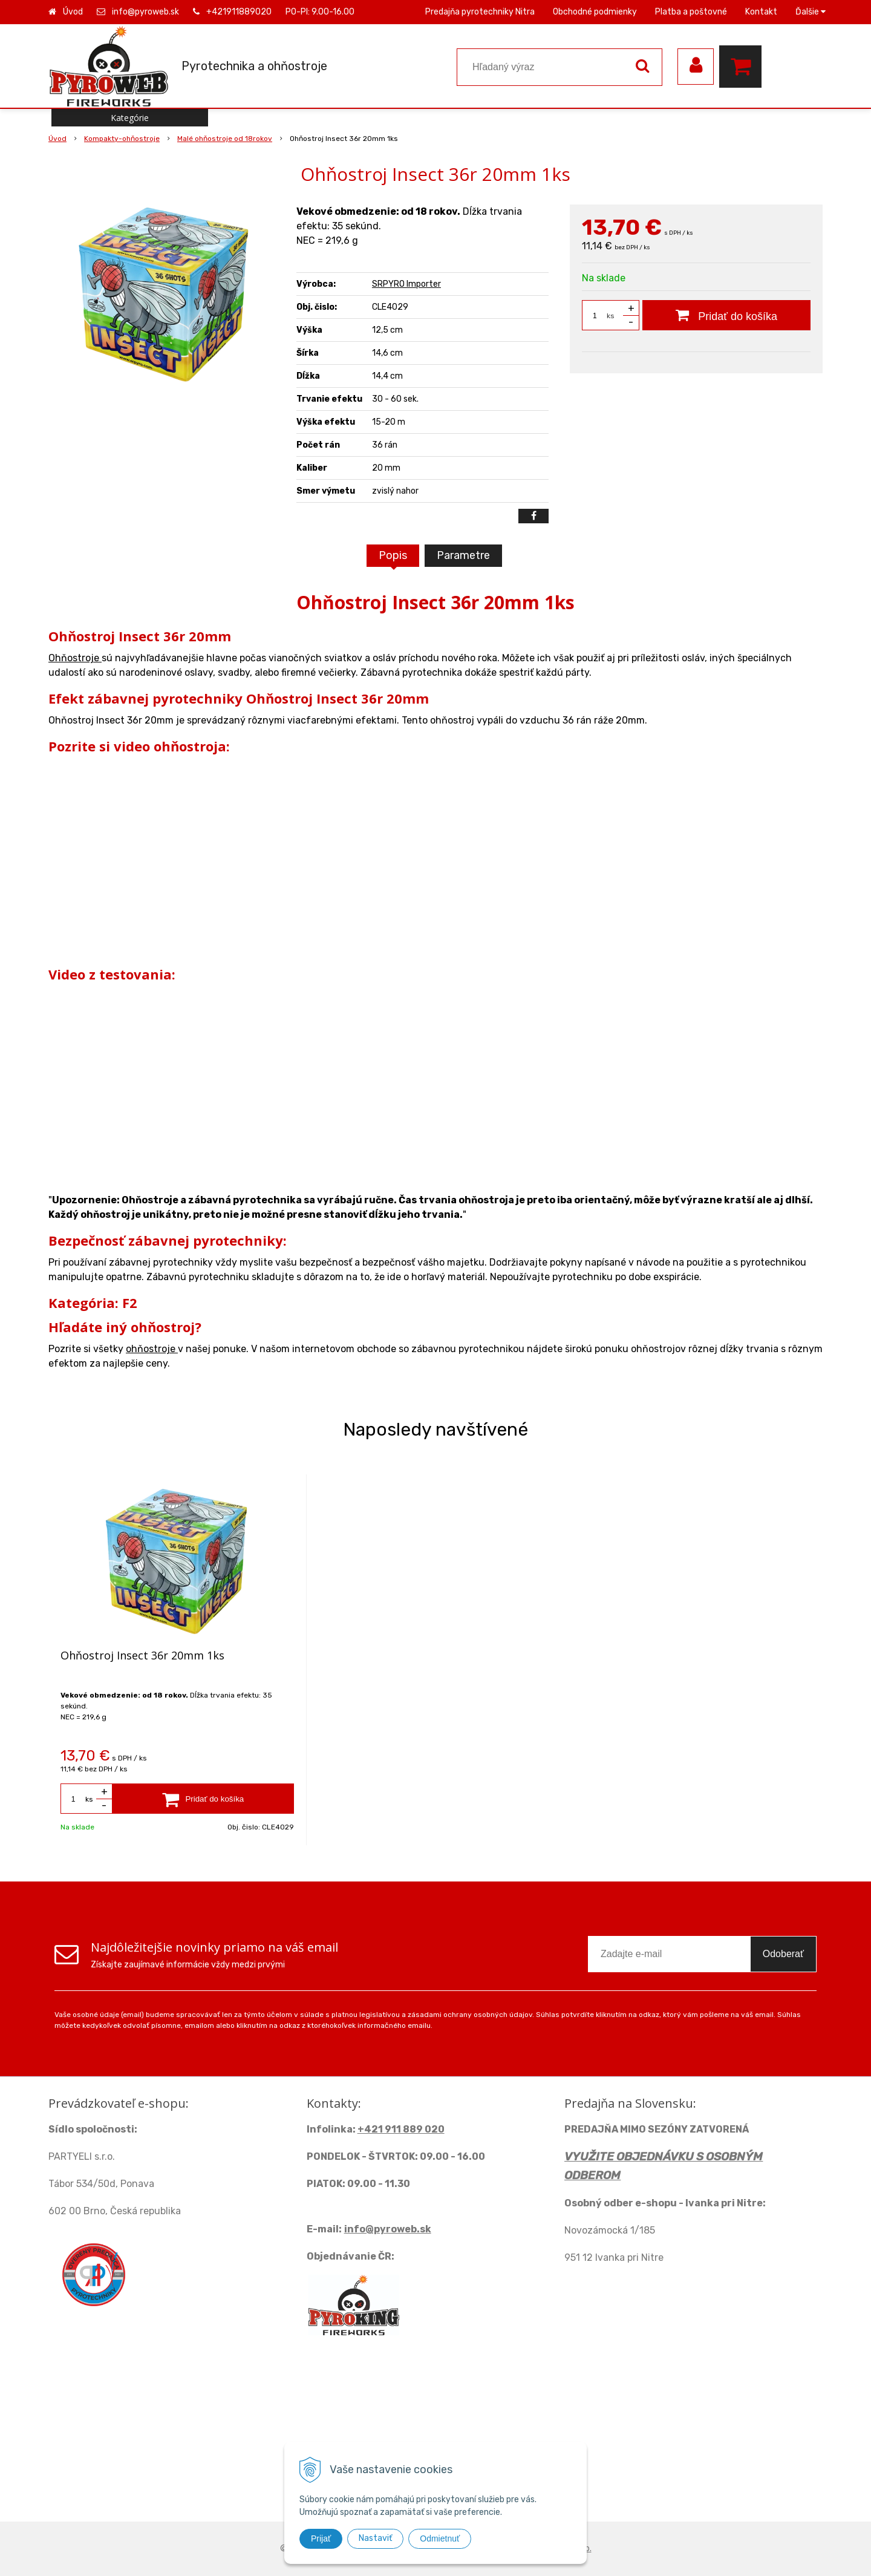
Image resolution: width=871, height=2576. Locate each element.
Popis (393, 555)
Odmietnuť (440, 2538)
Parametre (463, 555)
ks (611, 316)
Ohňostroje (75, 658)
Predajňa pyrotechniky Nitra (480, 12)
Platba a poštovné (691, 12)
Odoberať (783, 1954)
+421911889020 (239, 12)
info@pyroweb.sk (145, 12)
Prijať (321, 2538)
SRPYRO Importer (406, 284)
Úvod (73, 12)
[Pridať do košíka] (726, 315)
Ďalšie (810, 12)
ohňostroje (152, 1349)
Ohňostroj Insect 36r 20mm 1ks (142, 1655)
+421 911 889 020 (401, 2129)
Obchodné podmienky (595, 12)
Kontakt (761, 12)
